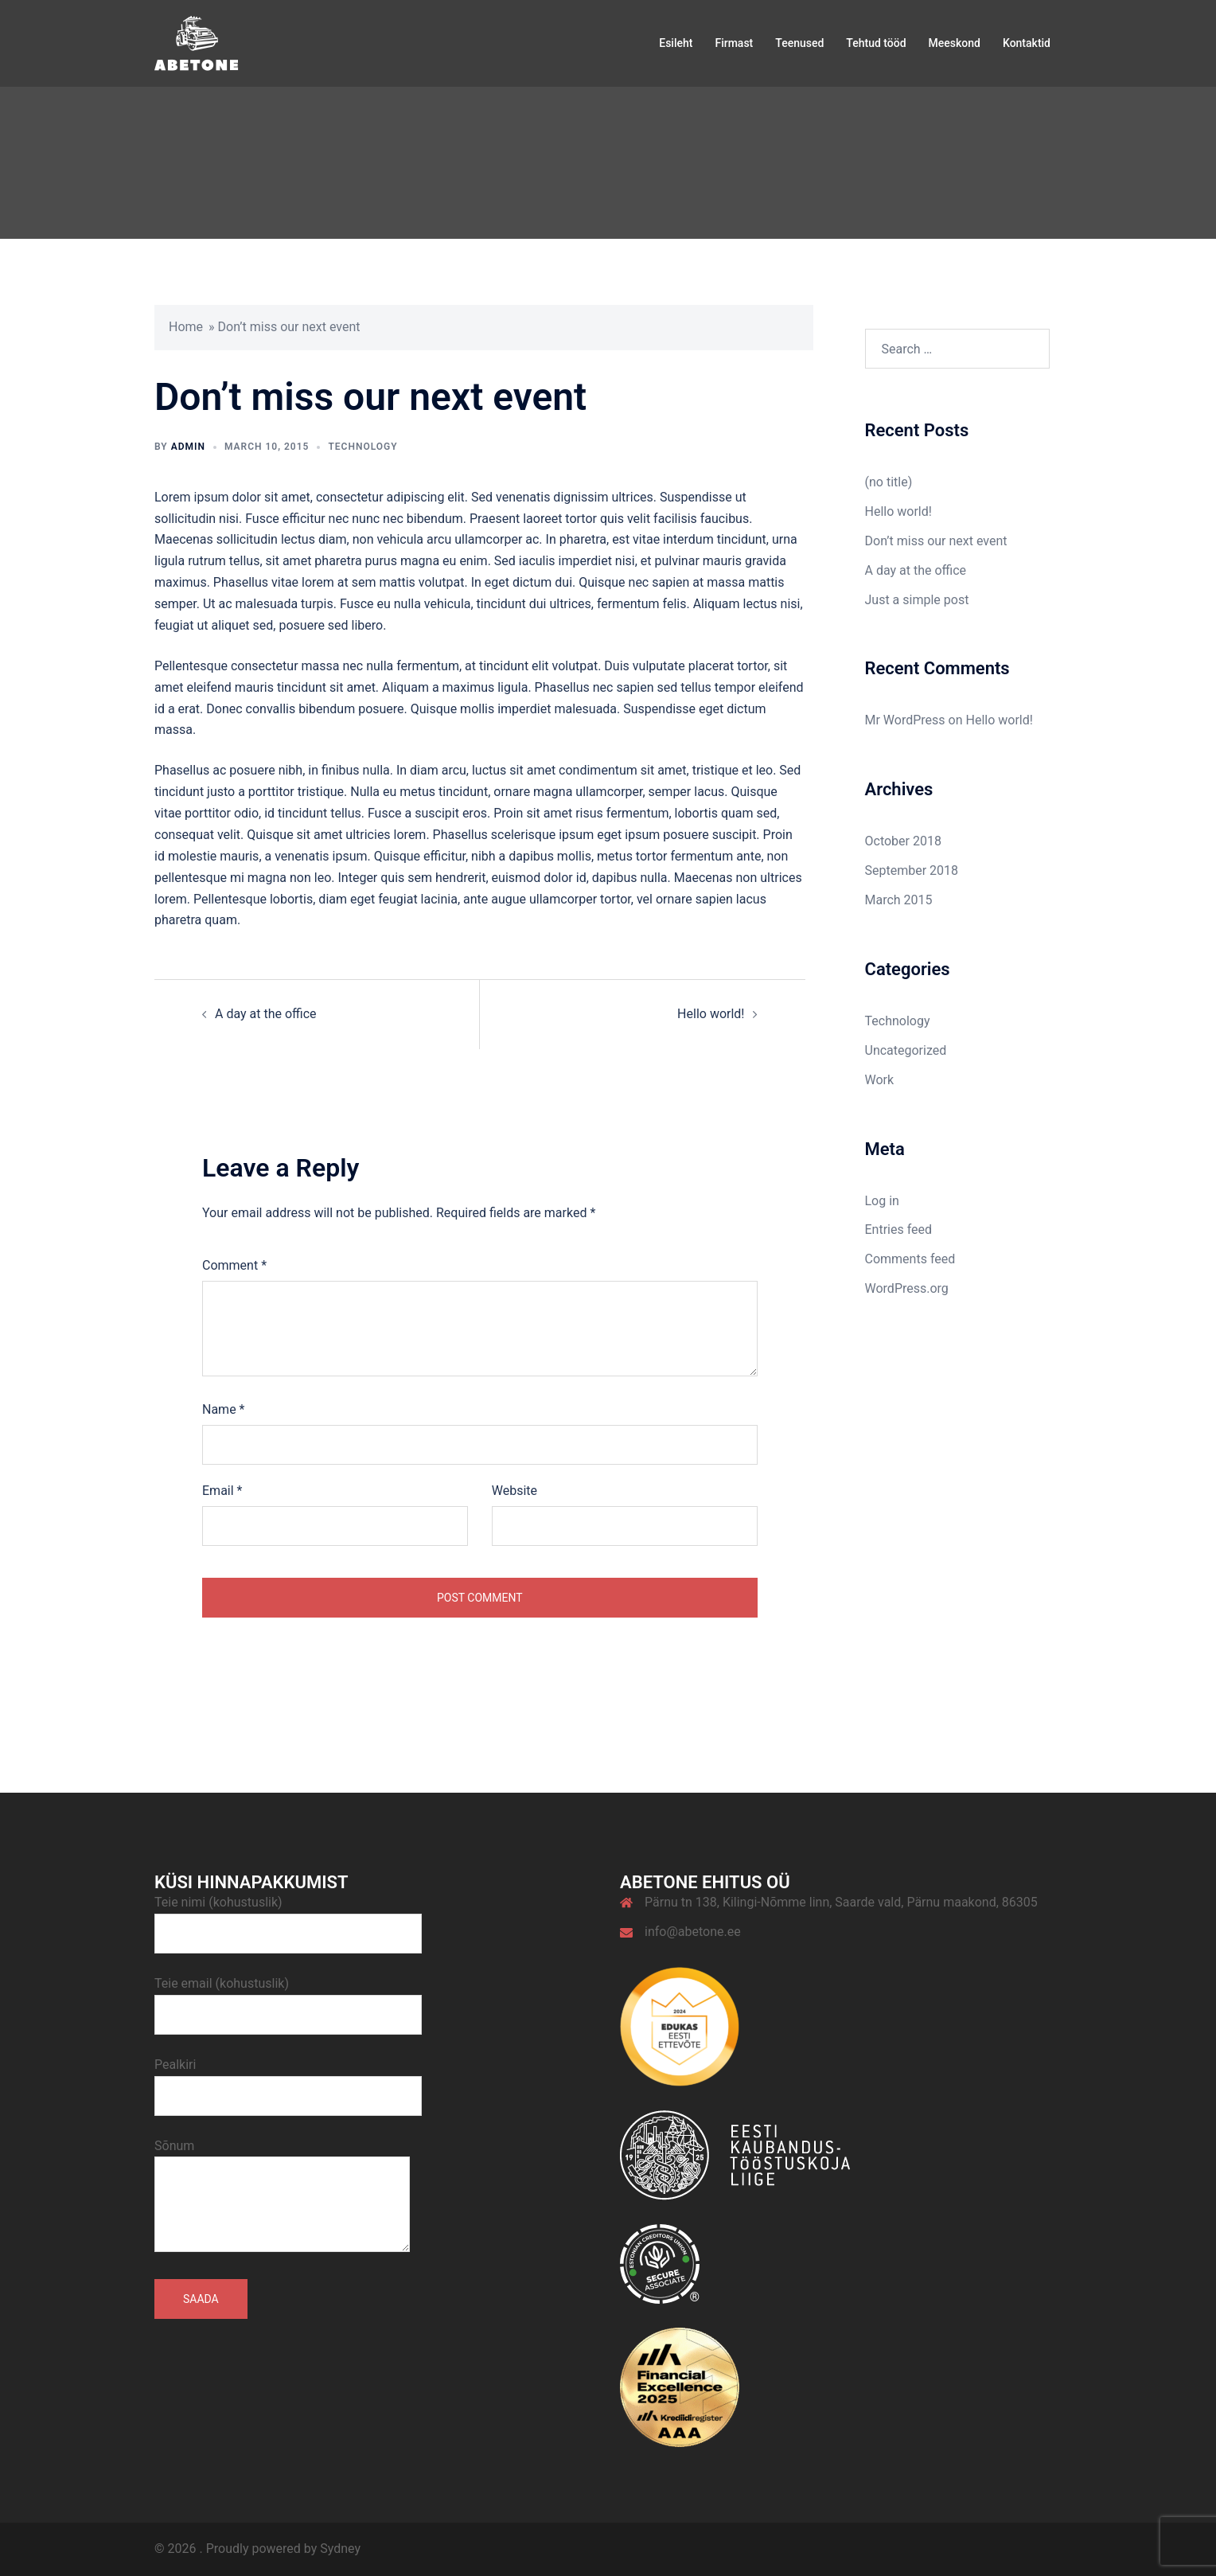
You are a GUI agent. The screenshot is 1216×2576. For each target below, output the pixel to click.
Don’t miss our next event (936, 540)
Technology (362, 446)
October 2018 (903, 841)
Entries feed (899, 1229)
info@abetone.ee (693, 1931)
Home (186, 326)
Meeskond (954, 43)
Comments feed (910, 1259)
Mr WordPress (905, 720)
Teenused (799, 43)
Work (879, 1079)
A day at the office (266, 1013)
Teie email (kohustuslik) (288, 1999)
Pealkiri (288, 2080)
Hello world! (710, 1013)
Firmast (734, 43)
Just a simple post (917, 599)
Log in (882, 1200)
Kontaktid (1026, 43)
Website (514, 1490)
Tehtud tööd (876, 43)
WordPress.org (907, 1288)
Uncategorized (906, 1050)
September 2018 (912, 870)
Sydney (340, 2548)
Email (222, 1490)
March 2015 (899, 899)
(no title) (889, 482)
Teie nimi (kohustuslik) (288, 1918)
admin (188, 446)
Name (223, 1409)
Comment (234, 1265)
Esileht (675, 43)
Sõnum (282, 2197)
